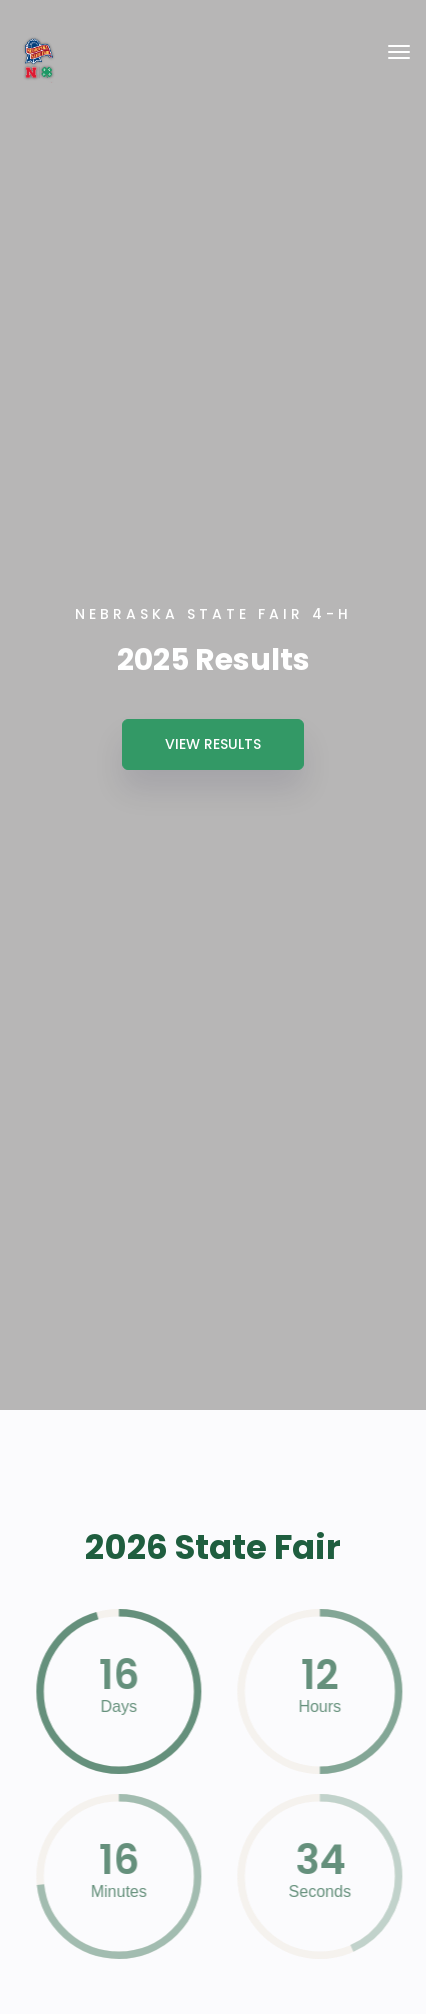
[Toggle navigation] (399, 52)
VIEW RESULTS (213, 744)
